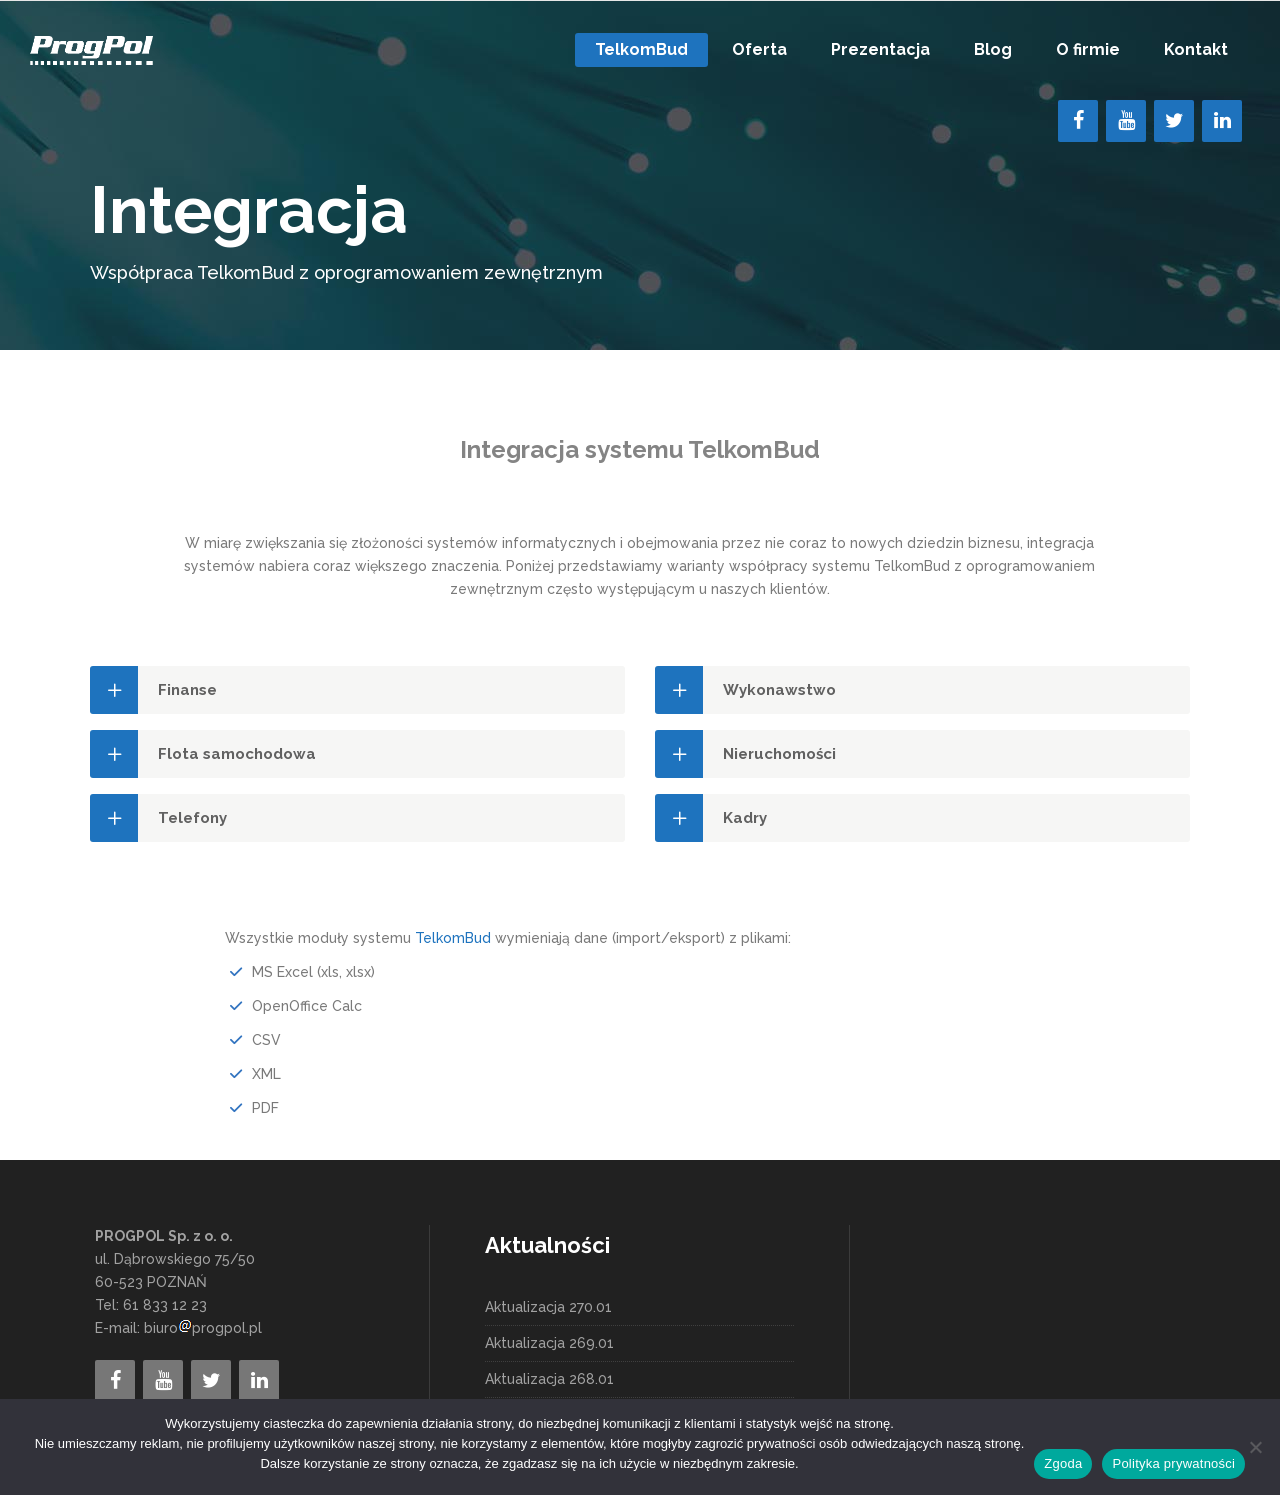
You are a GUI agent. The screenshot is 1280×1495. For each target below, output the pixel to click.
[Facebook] (1078, 121)
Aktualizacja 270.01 (548, 1307)
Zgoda (1063, 1463)
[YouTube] (1126, 121)
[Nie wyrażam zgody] (1255, 1447)
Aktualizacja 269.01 (549, 1343)
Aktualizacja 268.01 (549, 1379)
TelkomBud (453, 938)
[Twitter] (1174, 121)
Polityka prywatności (1173, 1463)
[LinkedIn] (1222, 121)
